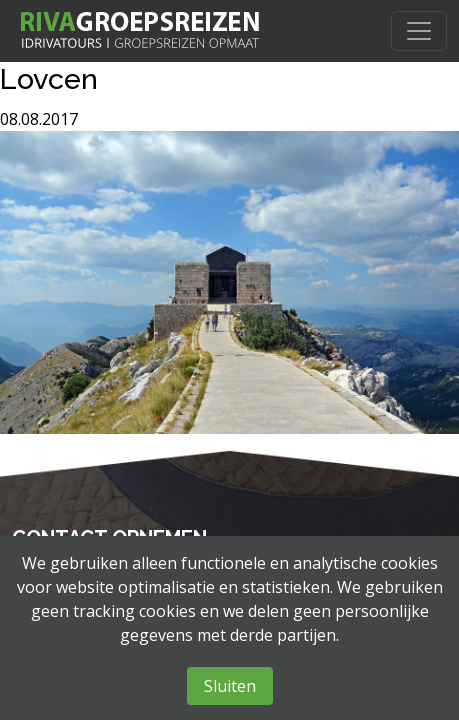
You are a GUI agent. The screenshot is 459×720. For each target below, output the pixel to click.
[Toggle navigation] (419, 31)
